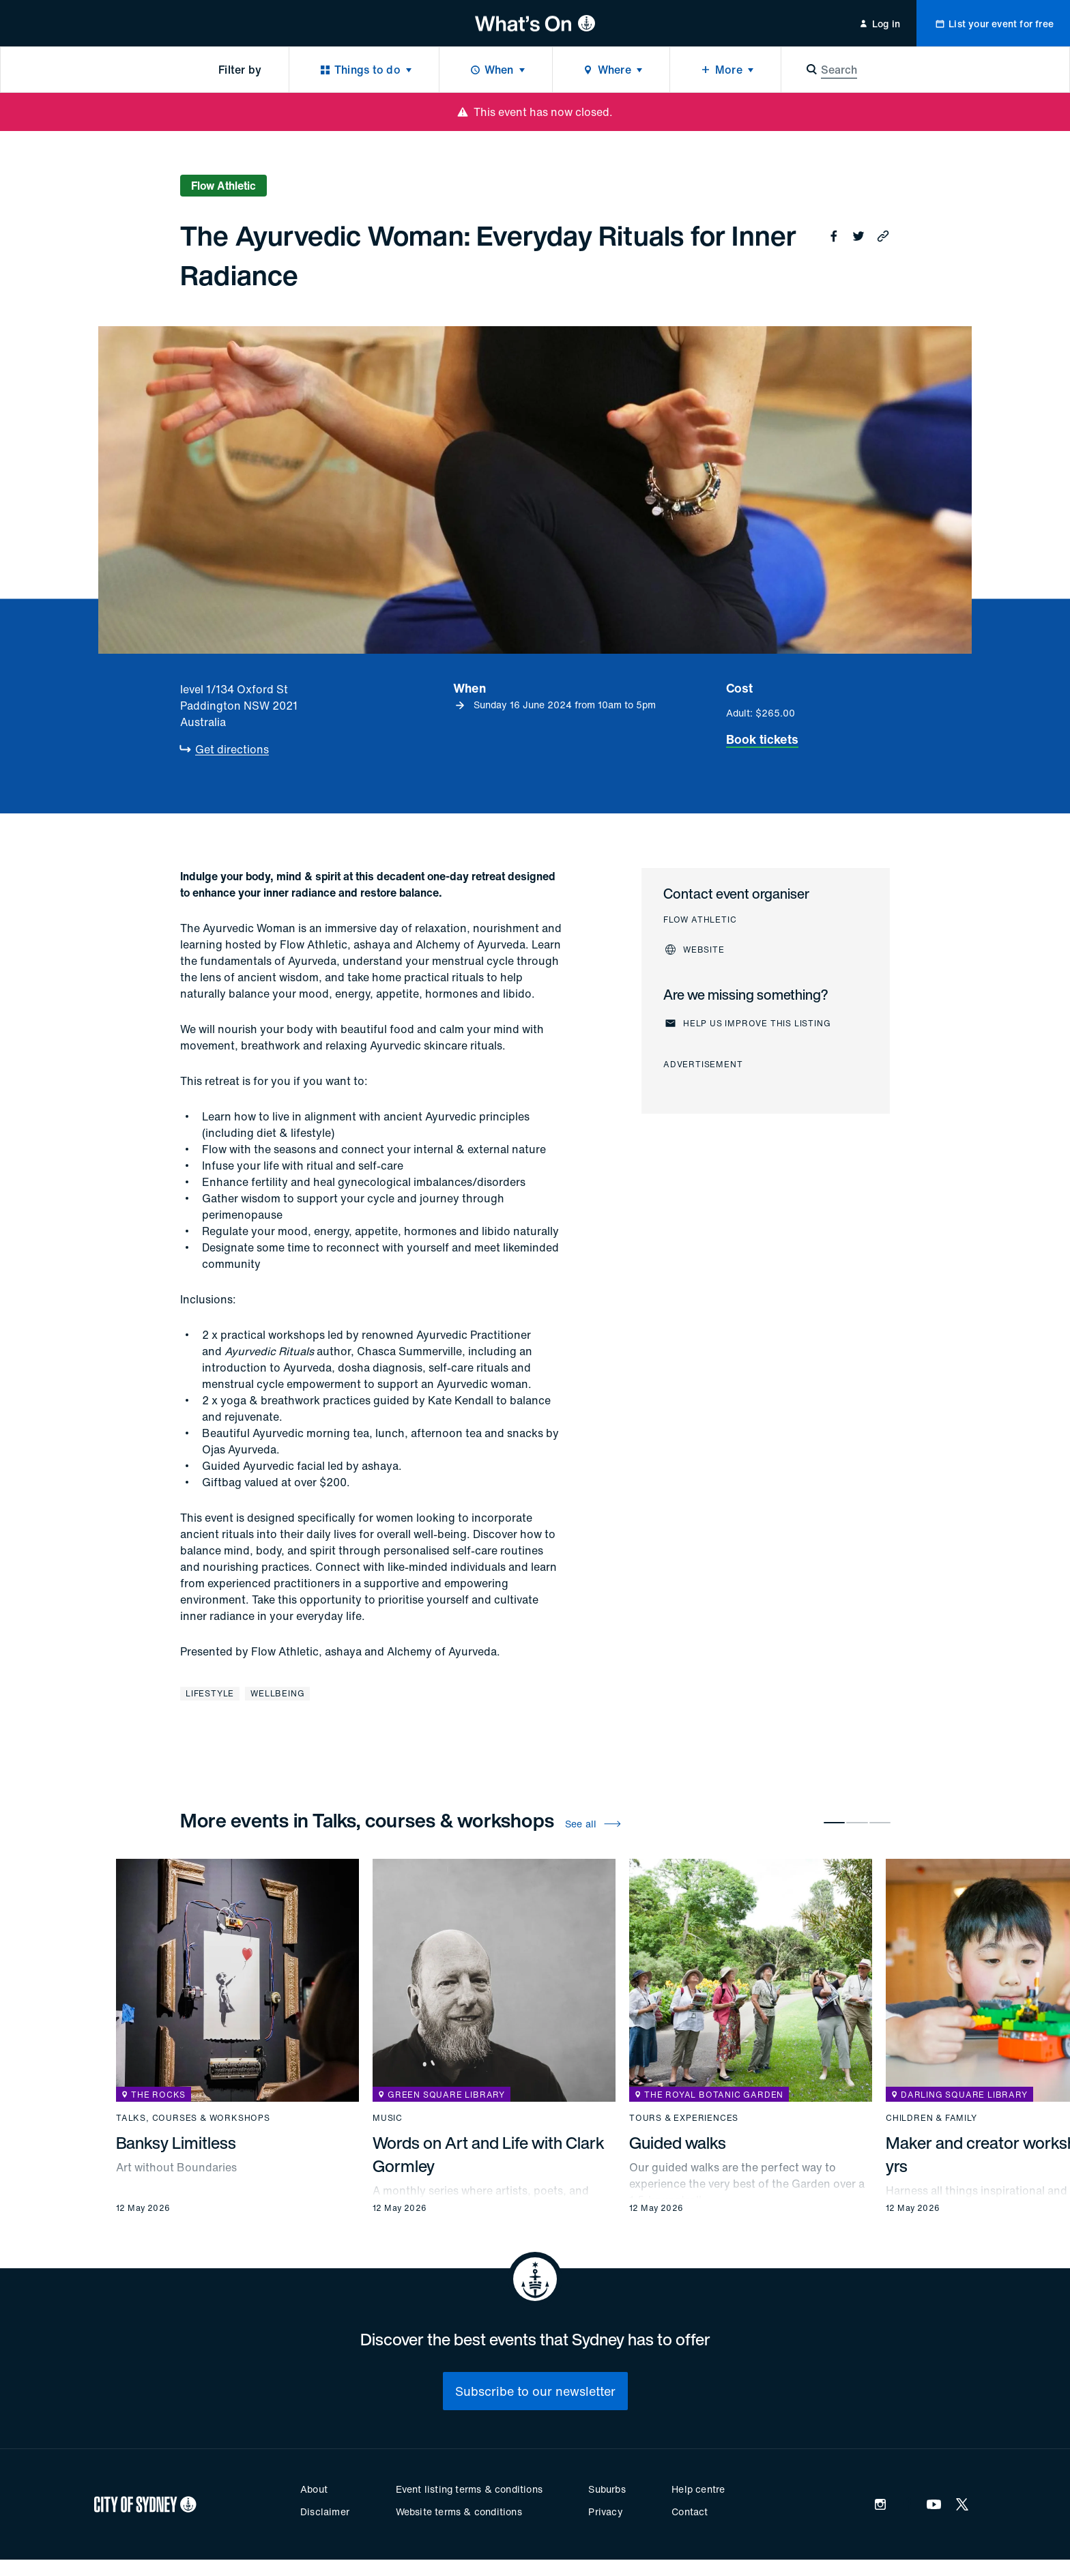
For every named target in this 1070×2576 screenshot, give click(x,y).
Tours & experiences (683, 2118)
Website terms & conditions (459, 2511)
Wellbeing (277, 1693)
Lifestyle (210, 1693)
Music (388, 2118)
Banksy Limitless (176, 2142)
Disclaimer (324, 2511)
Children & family (931, 2118)
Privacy (605, 2511)
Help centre (698, 2489)
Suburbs (606, 2489)
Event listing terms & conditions (469, 2489)
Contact (689, 2511)
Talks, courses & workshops (193, 2118)
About (314, 2489)
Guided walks (677, 2142)
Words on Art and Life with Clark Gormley (489, 2154)
